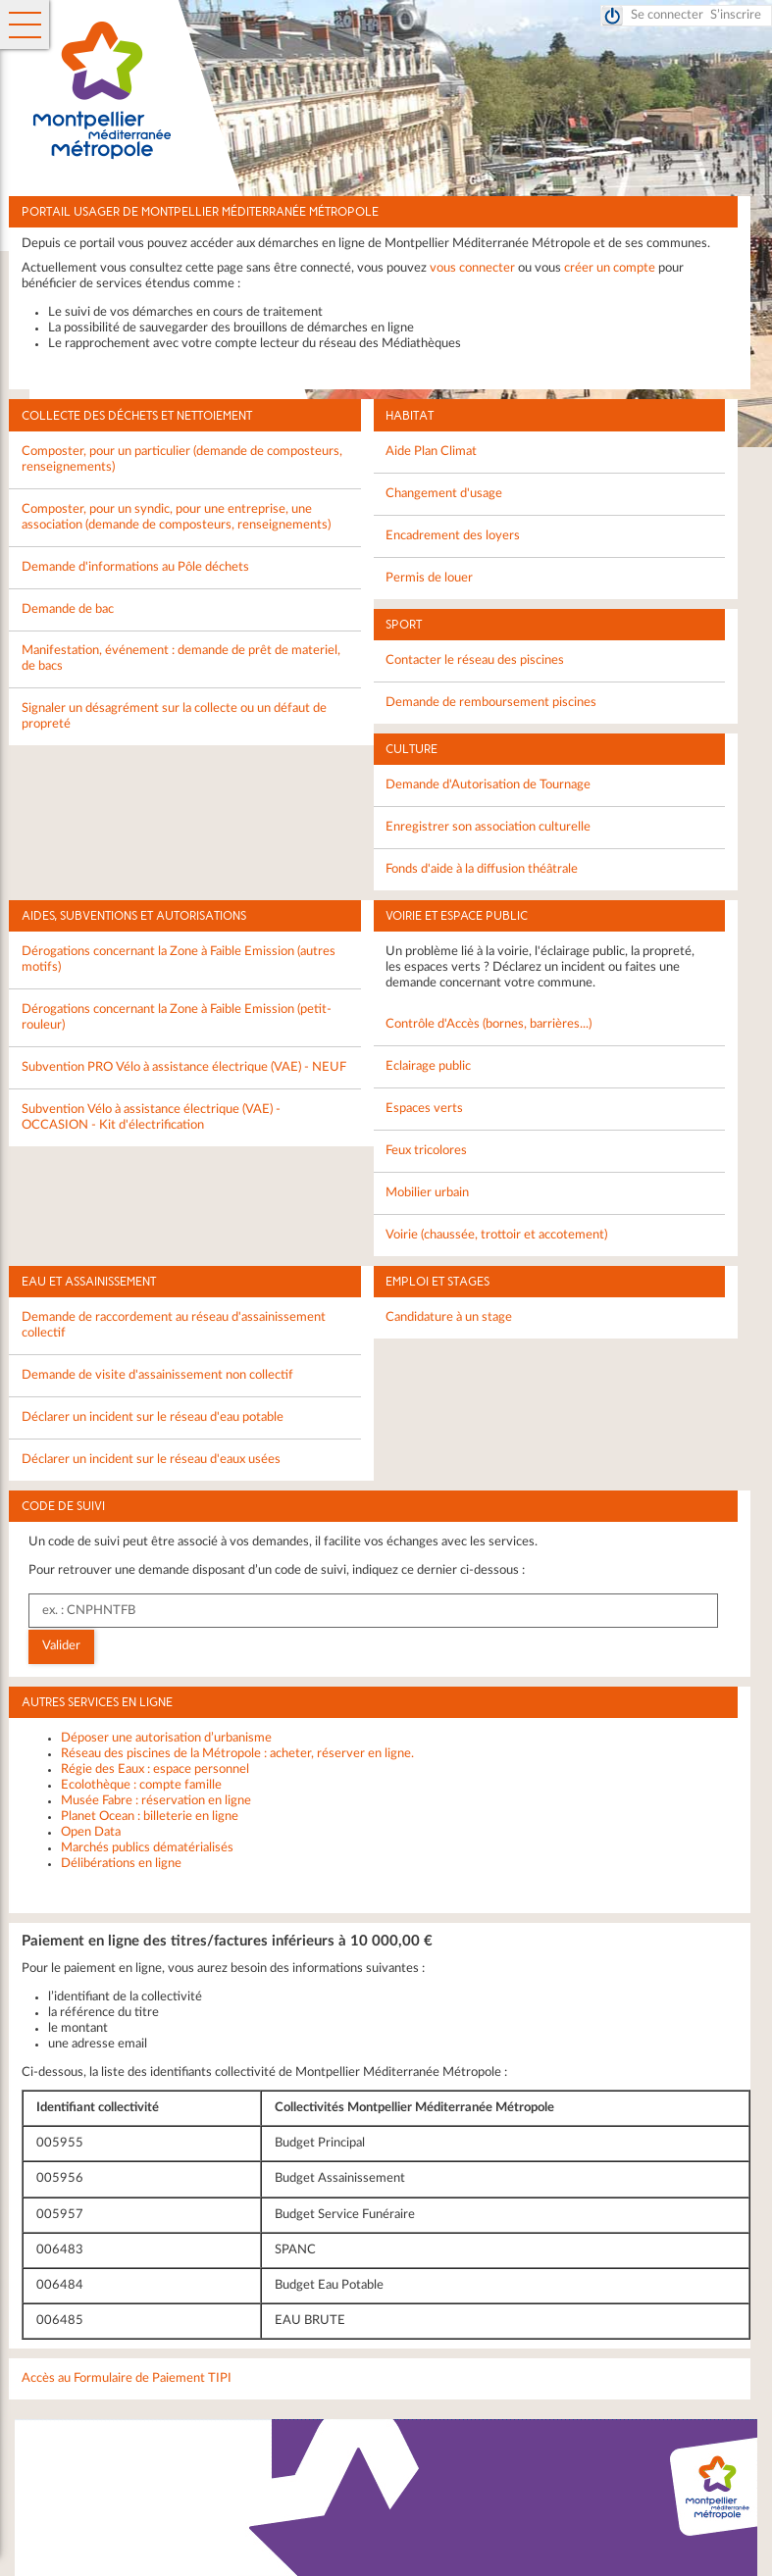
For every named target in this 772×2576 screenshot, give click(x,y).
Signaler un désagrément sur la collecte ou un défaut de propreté (174, 716)
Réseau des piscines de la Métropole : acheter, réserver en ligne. (237, 1753)
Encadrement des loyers (453, 536)
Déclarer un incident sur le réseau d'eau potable (152, 1417)
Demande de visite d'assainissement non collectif (157, 1375)
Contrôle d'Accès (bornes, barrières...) (489, 1024)
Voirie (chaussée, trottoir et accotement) (496, 1235)
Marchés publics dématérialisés (147, 1848)
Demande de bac (68, 609)
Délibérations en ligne (121, 1863)
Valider (61, 1646)
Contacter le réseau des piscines (475, 660)
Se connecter (667, 15)
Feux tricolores (426, 1150)
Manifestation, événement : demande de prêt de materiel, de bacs (181, 658)
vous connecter (472, 268)
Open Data (91, 1832)
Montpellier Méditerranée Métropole (400, 91)
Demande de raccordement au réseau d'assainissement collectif (174, 1325)
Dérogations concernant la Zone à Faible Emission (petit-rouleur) (177, 1017)
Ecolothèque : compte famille (141, 1785)
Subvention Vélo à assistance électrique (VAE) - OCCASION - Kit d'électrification (151, 1117)
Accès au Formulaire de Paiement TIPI (127, 2378)
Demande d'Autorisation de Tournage (488, 785)
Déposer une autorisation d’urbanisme (166, 1738)
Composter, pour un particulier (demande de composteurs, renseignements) (182, 459)
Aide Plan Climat (431, 451)
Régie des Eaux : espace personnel (155, 1769)
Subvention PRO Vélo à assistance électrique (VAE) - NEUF (184, 1067)
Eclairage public (428, 1066)
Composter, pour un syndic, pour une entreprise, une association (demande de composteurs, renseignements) (176, 517)
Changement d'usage (444, 493)
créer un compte (609, 268)
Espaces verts (424, 1108)
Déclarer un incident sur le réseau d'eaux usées (151, 1459)
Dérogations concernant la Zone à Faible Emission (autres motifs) (178, 959)
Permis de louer (429, 578)
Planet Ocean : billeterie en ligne (149, 1816)
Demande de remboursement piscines (491, 702)
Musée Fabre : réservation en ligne (156, 1800)
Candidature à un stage (449, 1317)
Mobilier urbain (427, 1193)
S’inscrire (735, 15)
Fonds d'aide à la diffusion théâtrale (482, 869)
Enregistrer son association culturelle (488, 827)
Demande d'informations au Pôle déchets (135, 567)
